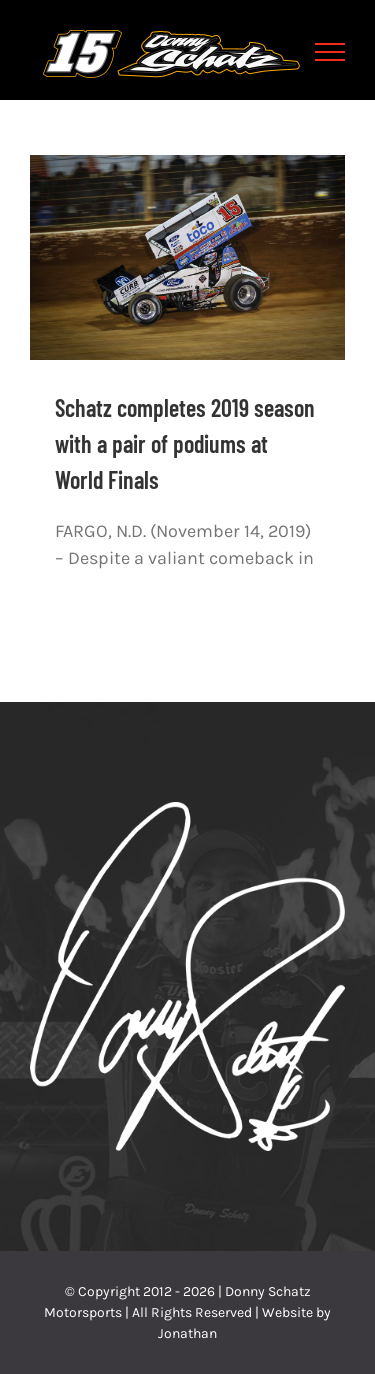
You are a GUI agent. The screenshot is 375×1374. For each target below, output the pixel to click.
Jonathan (187, 1333)
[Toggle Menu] (330, 52)
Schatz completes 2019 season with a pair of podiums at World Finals (185, 443)
